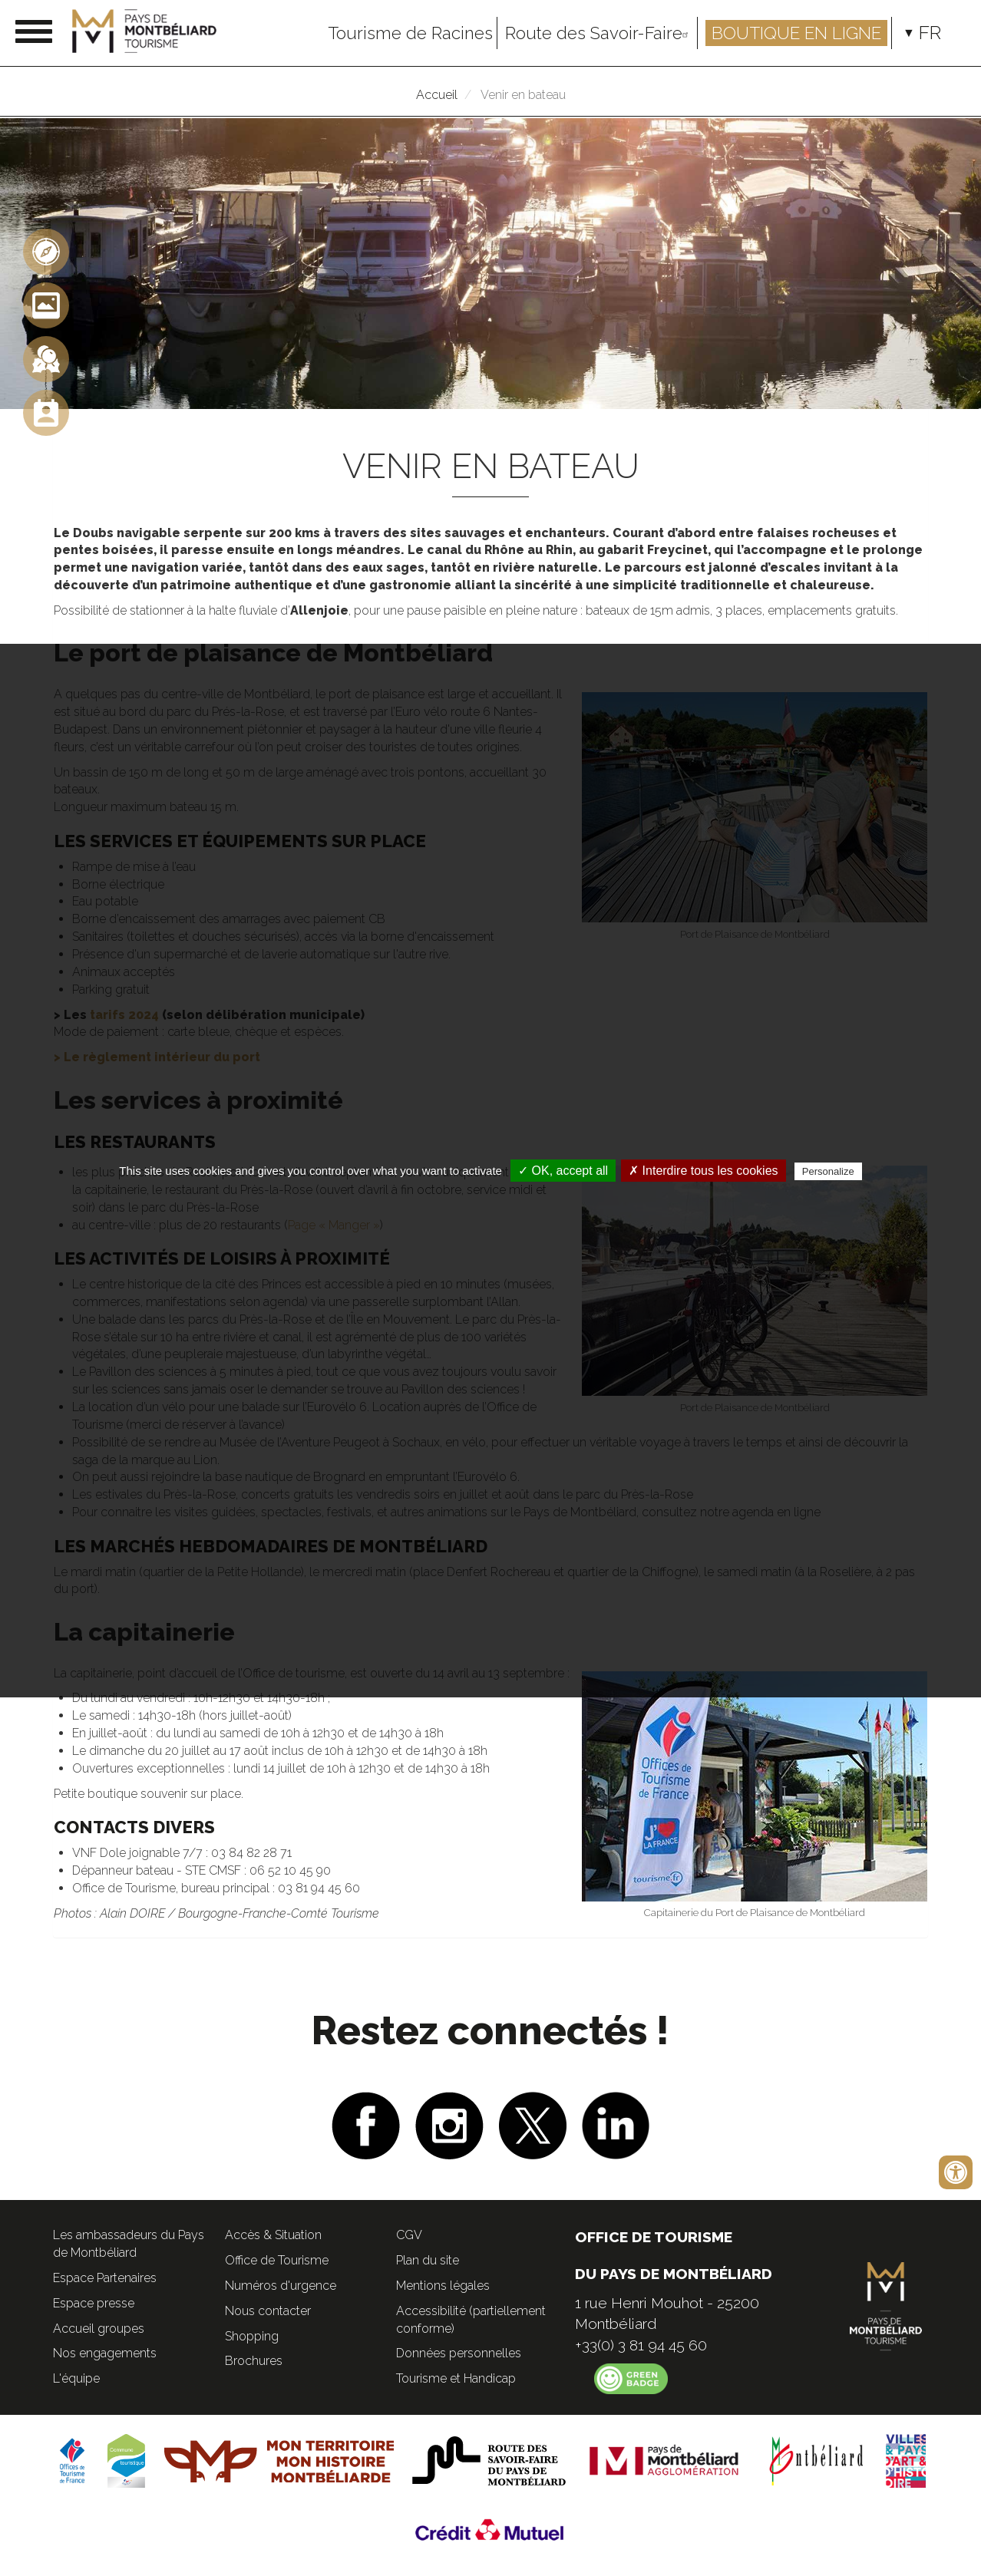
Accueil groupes (98, 2328)
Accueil (436, 94)
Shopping (252, 2336)
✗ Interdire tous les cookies (703, 1170)
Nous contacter (268, 2311)
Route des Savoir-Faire (599, 33)
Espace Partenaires (105, 2278)
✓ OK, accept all (563, 1170)
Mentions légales (443, 2285)
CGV (409, 2235)
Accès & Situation (273, 2235)
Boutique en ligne (796, 33)
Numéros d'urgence (280, 2285)
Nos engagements (105, 2353)
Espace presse (93, 2303)
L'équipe (76, 2378)
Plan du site (427, 2260)
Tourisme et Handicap (456, 2378)
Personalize (828, 1171)
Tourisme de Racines (410, 33)
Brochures (253, 2360)
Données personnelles (458, 2353)
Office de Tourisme (277, 2260)
